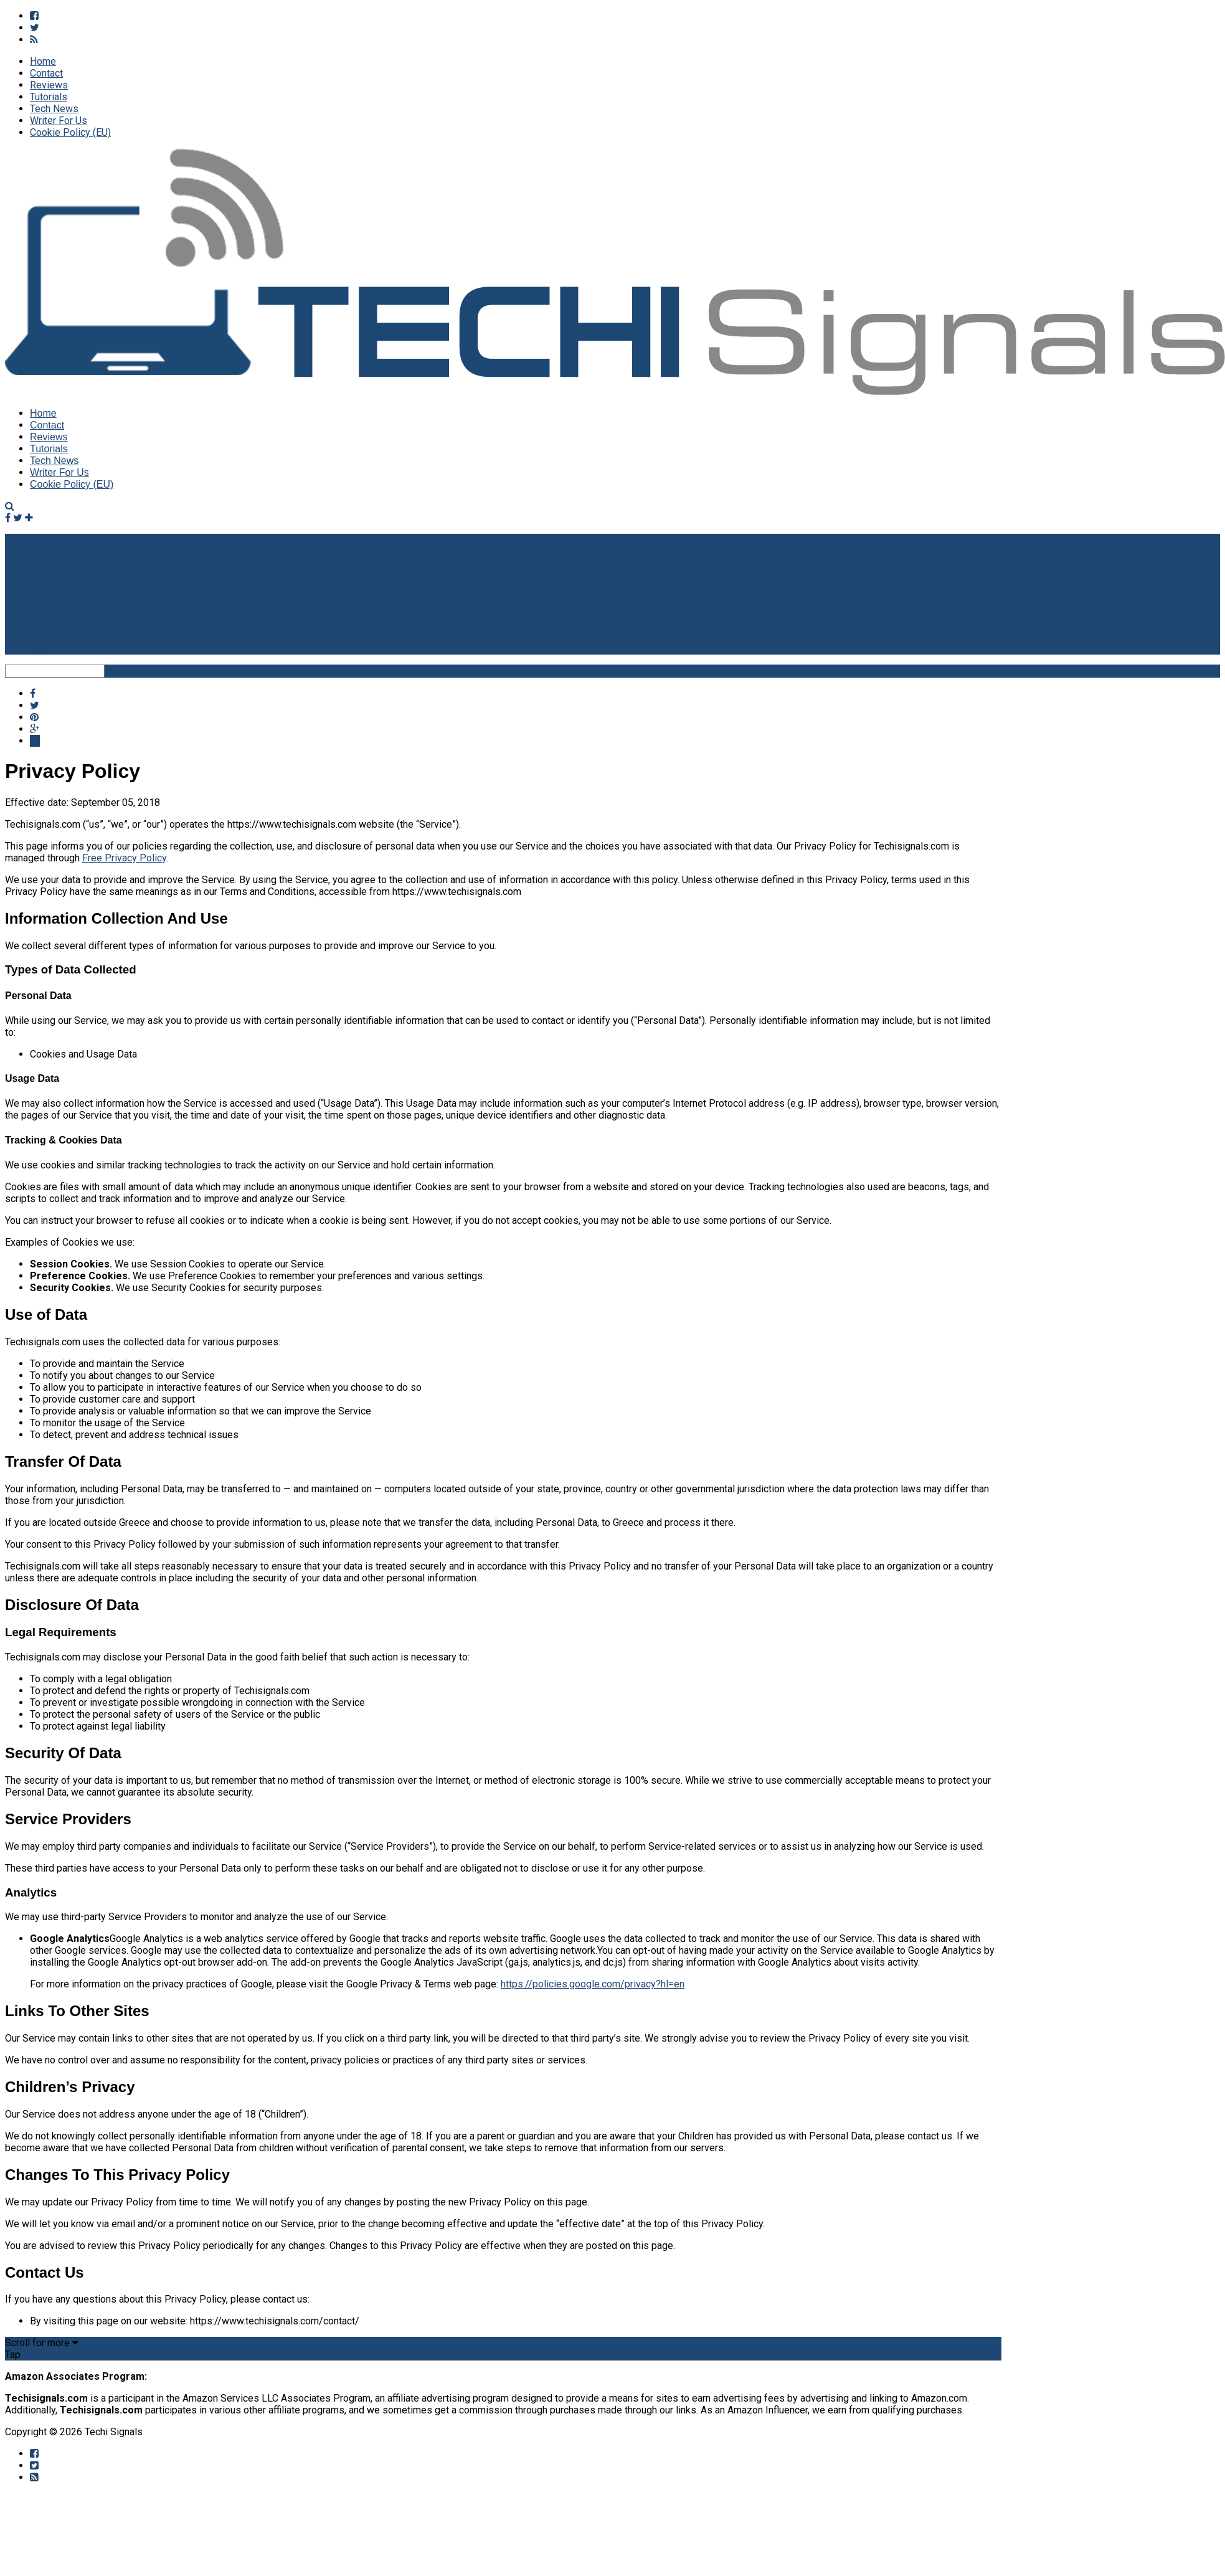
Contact (46, 73)
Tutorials (48, 97)
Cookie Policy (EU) (70, 132)
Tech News (54, 109)
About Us (199, 2432)
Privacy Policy (354, 2432)
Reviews (49, 85)
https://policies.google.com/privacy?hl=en (592, 1984)
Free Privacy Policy (124, 858)
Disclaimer (291, 2432)
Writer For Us (58, 120)
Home (43, 61)
